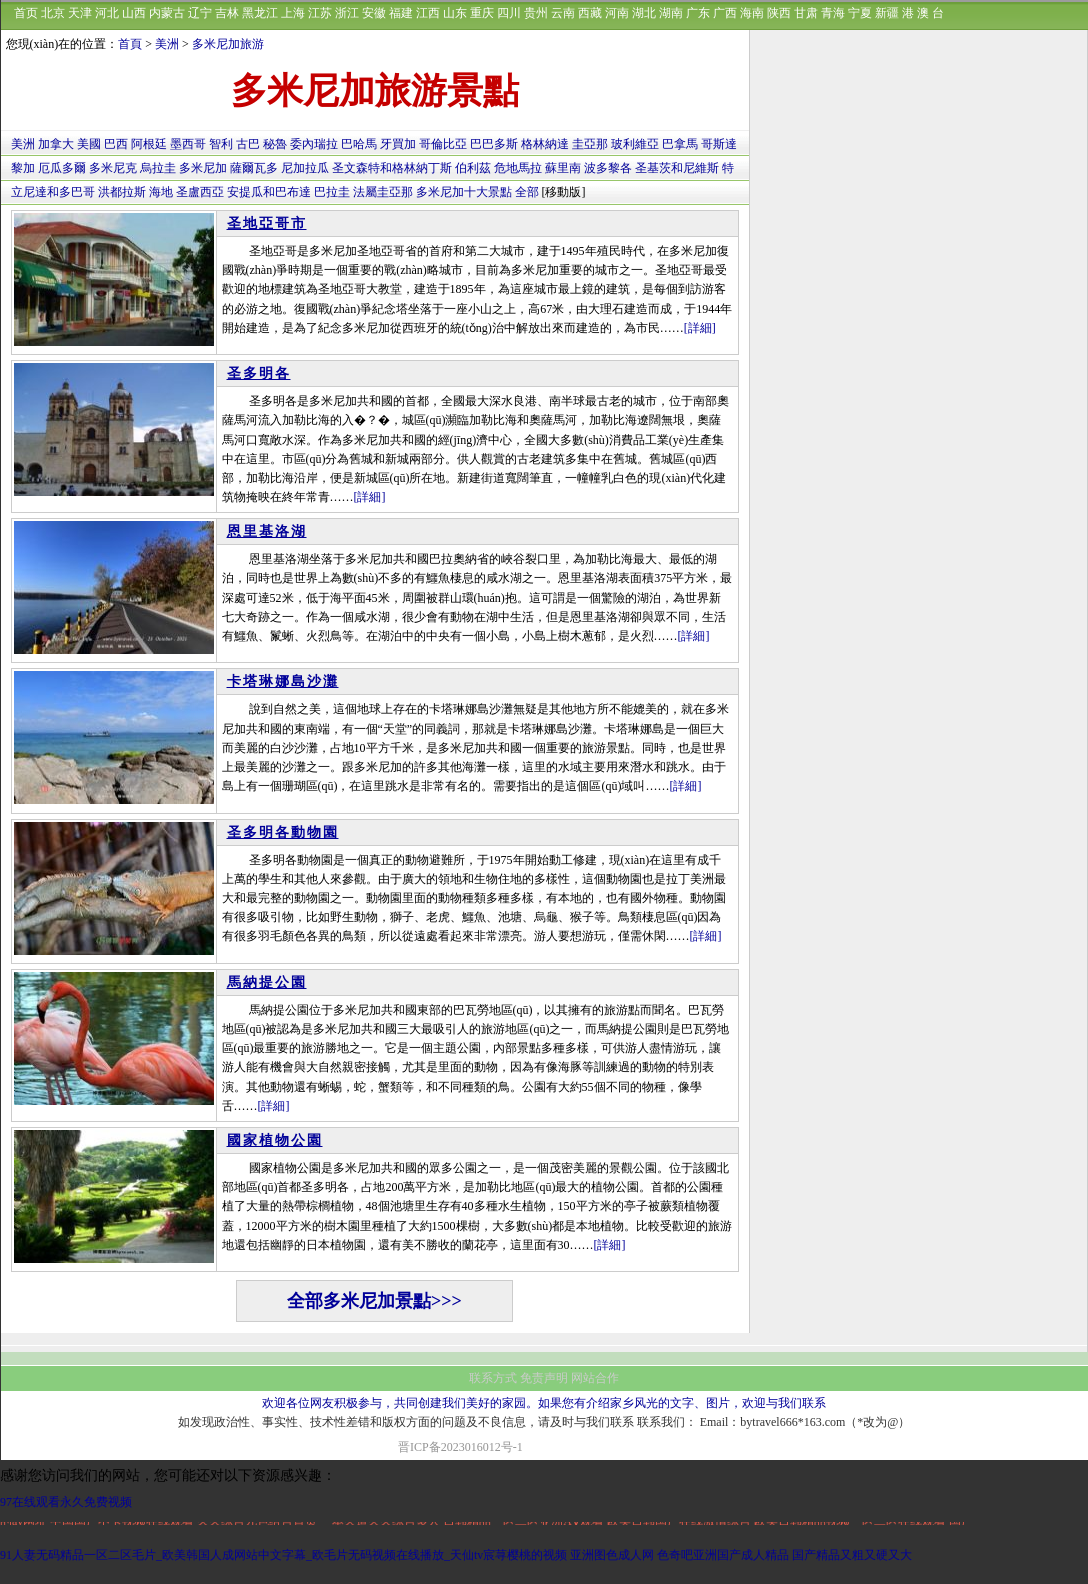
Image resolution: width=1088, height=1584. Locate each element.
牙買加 (398, 144)
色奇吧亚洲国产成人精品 (723, 1555)
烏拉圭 (158, 168)
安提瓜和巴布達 (269, 192)
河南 (617, 13)
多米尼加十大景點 (464, 192)
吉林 (227, 13)
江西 (428, 13)
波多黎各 (608, 168)
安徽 (374, 13)
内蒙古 (167, 13)
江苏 (320, 13)
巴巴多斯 (494, 144)
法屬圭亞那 (383, 192)
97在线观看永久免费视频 (66, 1502)
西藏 (590, 13)
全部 (527, 192)
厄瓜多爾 (62, 168)
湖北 (644, 13)
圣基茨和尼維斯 (677, 168)
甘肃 (806, 13)
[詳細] (700, 328)
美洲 (167, 44)
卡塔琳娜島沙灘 (283, 681)
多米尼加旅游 (228, 44)
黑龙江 (260, 13)
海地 (161, 192)
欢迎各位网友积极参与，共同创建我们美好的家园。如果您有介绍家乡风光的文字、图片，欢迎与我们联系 (544, 1403)
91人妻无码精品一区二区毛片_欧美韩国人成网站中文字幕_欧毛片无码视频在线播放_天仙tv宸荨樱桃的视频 (283, 1555)
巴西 (116, 144)
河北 (107, 13)
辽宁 (200, 13)
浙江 (347, 13)
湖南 (671, 13)
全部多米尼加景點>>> (374, 1301)
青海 (833, 13)
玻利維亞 (635, 144)
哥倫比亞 (443, 144)
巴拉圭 (332, 192)
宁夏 (860, 13)
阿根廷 (149, 144)
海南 (752, 13)
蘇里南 (563, 168)
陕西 (779, 13)
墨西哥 (188, 144)
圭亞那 (590, 144)
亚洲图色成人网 (612, 1555)
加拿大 (56, 144)
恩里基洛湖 (267, 531)
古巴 (248, 144)
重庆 (482, 13)
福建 (401, 13)
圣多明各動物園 (283, 832)
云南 (563, 13)
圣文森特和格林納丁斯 (392, 168)
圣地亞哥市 (267, 223)
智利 (221, 144)
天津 (80, 13)
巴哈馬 (359, 144)
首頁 (130, 44)
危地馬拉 (518, 168)
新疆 (887, 13)
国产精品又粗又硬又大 (852, 1555)
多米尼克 (113, 168)
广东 (698, 13)
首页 (26, 13)
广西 (725, 13)
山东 (455, 13)
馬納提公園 (267, 982)
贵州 (536, 13)
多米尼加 (203, 168)
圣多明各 (259, 373)
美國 (89, 144)
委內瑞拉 (314, 144)
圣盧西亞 (200, 192)
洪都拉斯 (122, 192)
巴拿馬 (680, 144)
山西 (134, 13)
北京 (53, 13)
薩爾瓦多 (254, 168)
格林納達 (545, 144)
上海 (293, 13)
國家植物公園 (275, 1140)
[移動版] (564, 192)
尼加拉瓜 (305, 168)
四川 (509, 13)
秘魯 (275, 144)
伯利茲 (473, 168)
